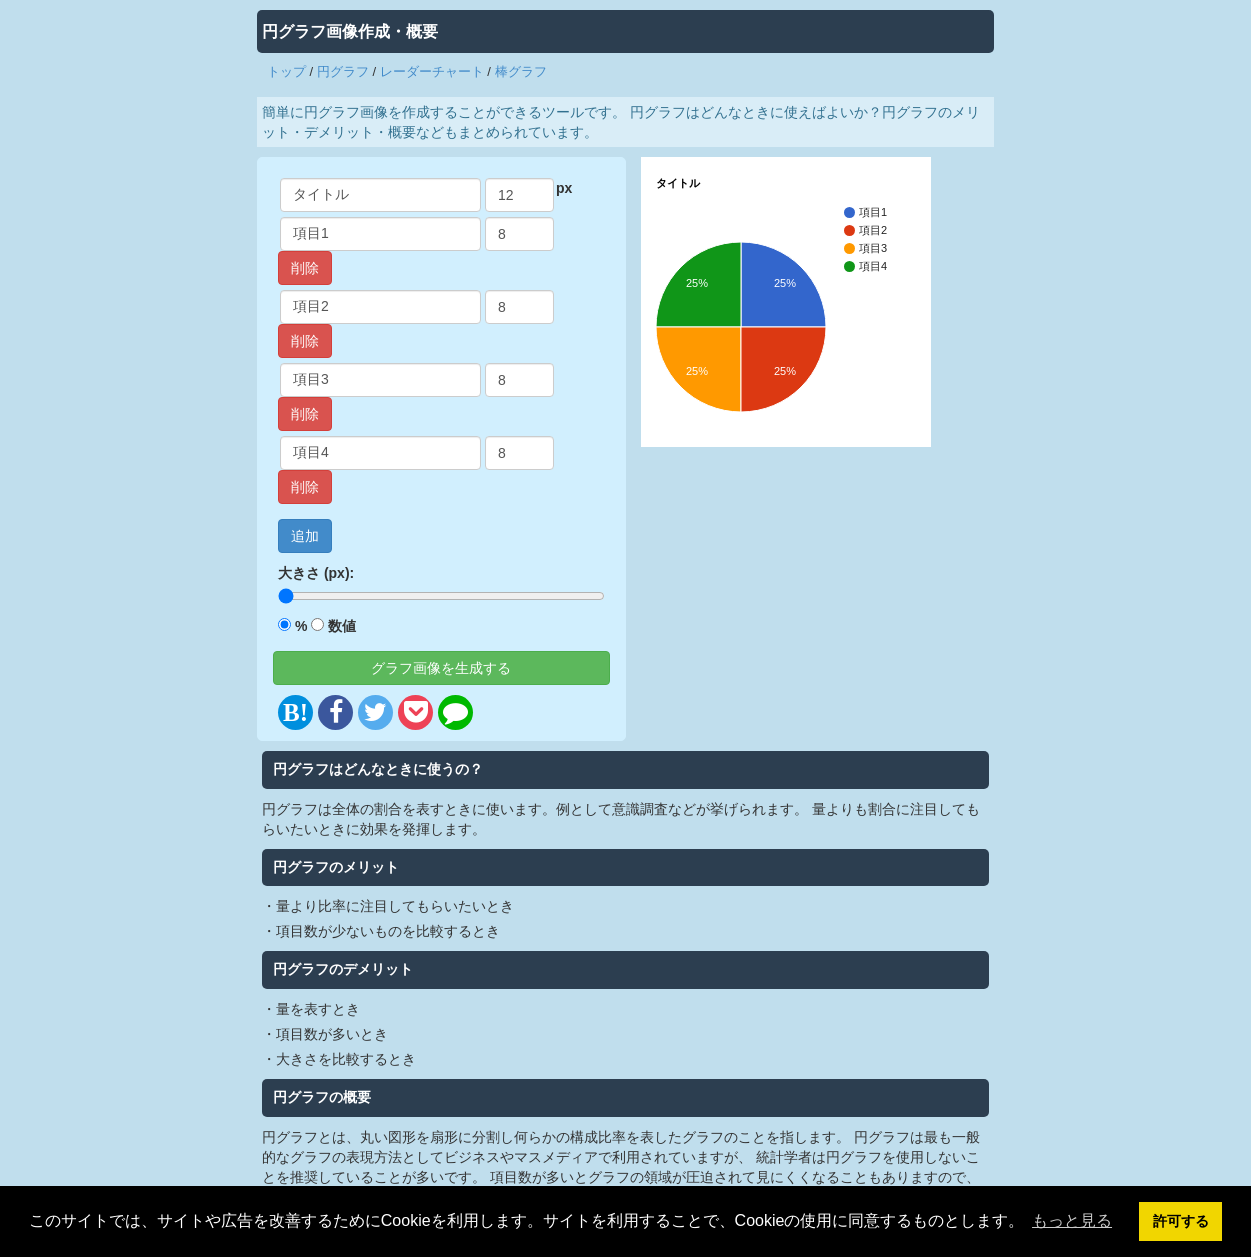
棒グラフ (521, 71)
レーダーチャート (432, 71)
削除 (305, 268)
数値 (342, 626)
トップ (286, 71)
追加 (305, 536)
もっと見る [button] (1072, 1220)
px (564, 188)
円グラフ (343, 71)
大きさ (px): (316, 573)
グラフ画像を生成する (441, 668)
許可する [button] (1181, 1221)
